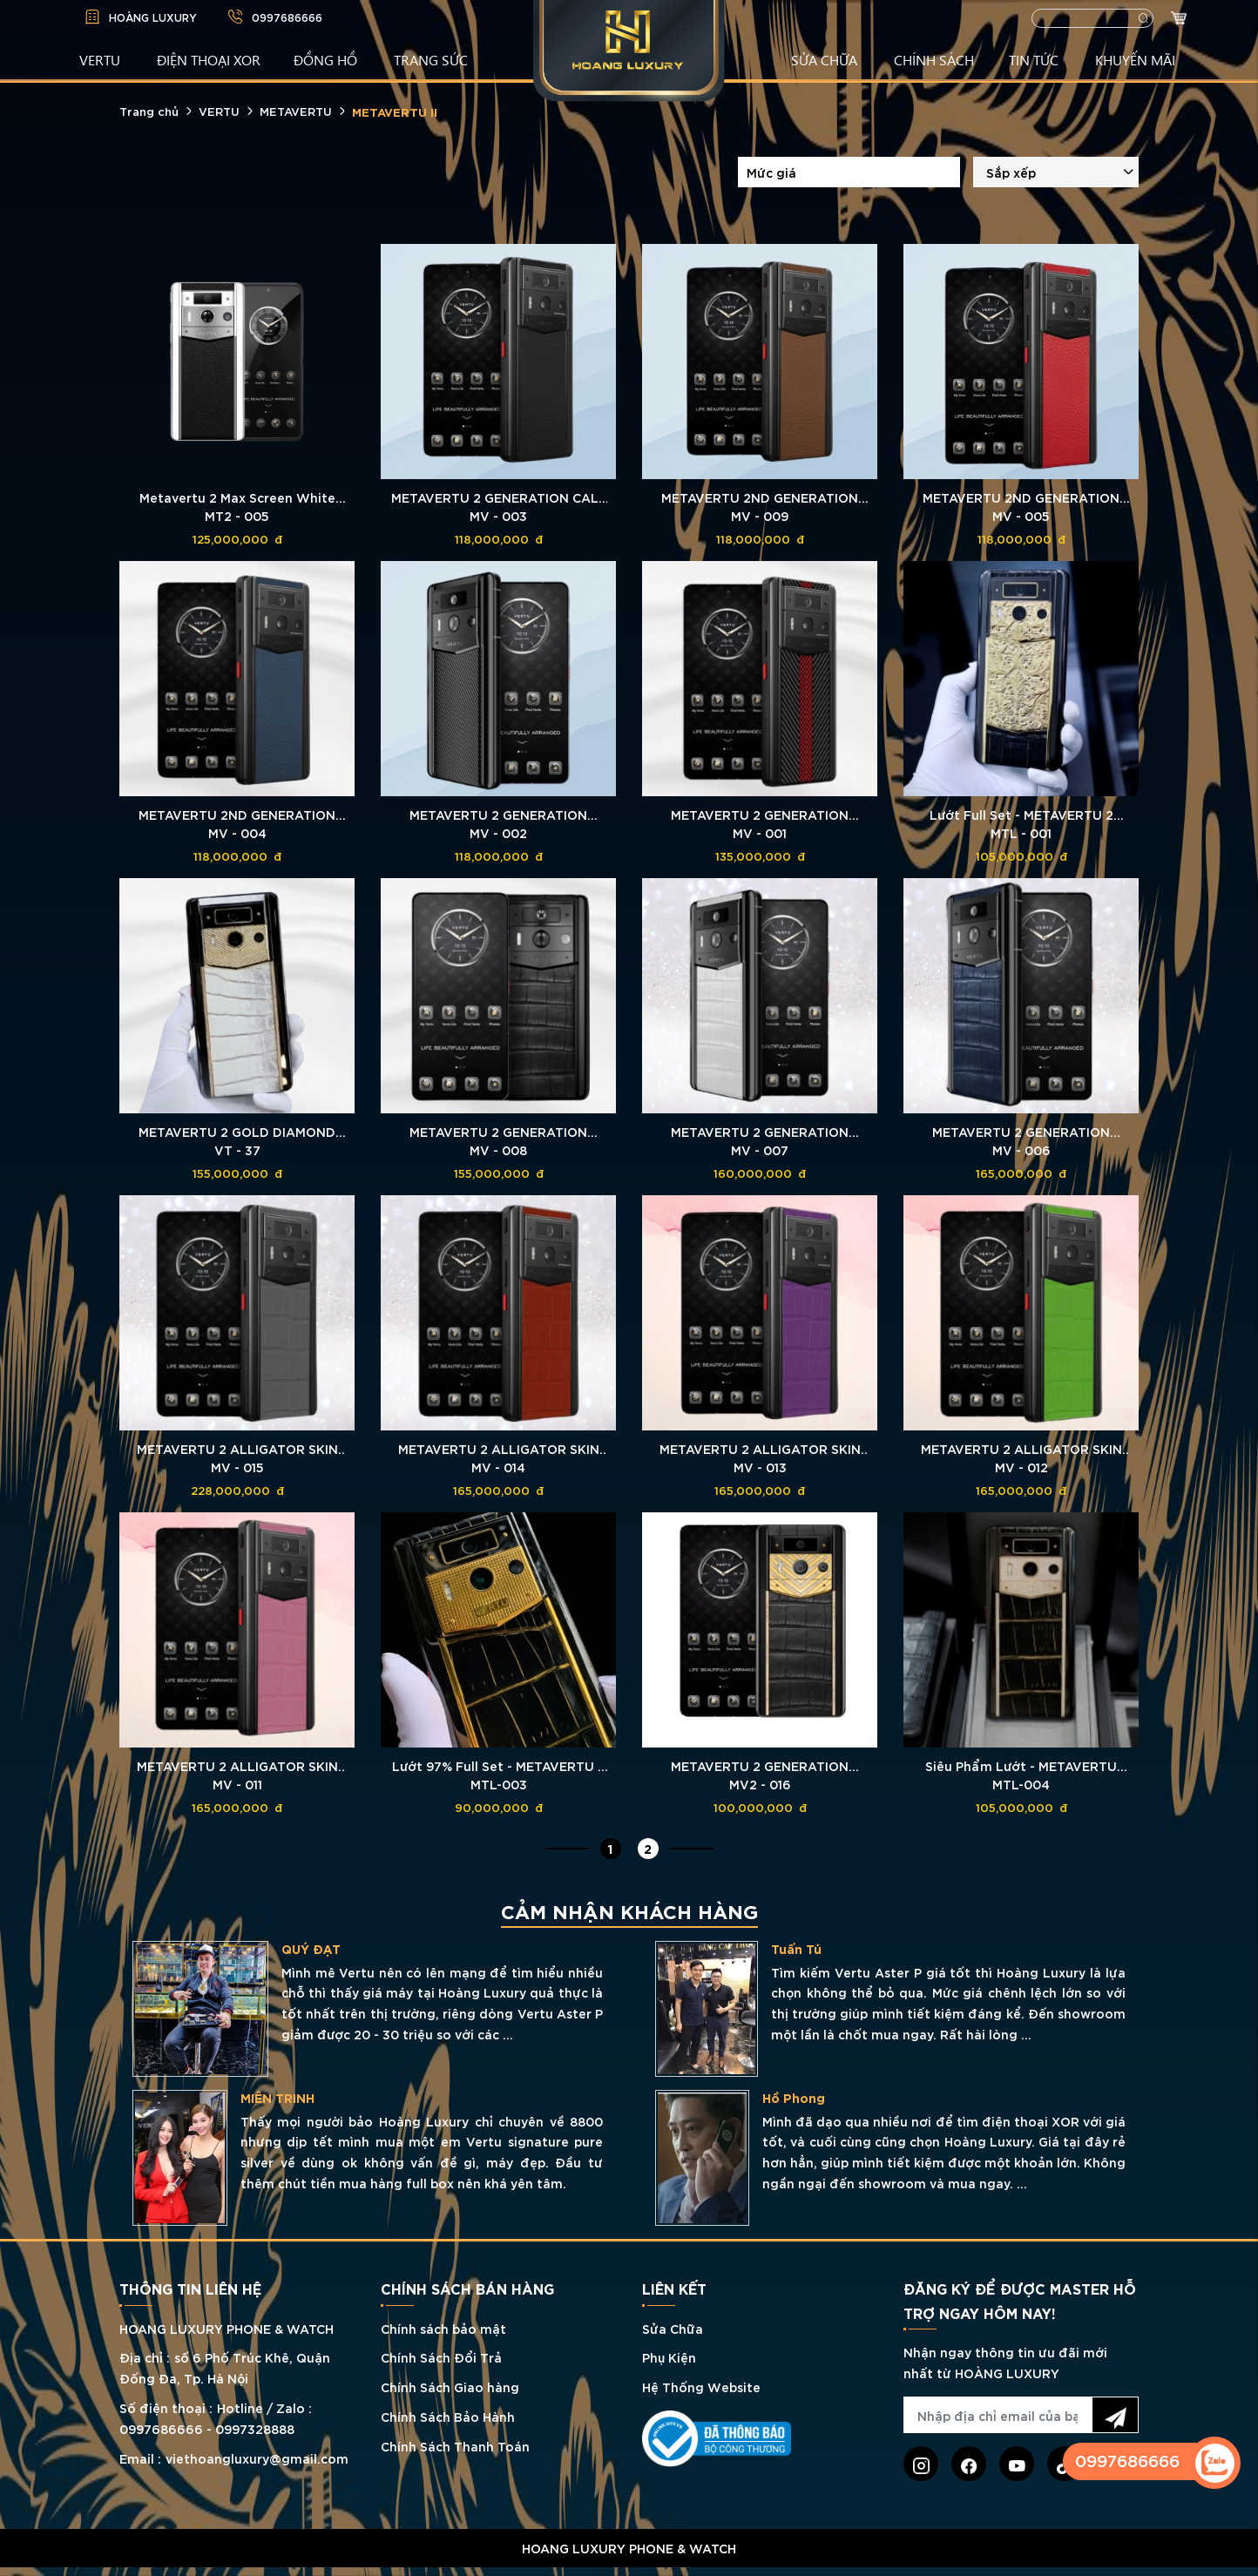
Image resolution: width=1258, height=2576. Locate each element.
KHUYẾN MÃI (1135, 59)
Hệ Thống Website (701, 2386)
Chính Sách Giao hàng (450, 2386)
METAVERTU (296, 110)
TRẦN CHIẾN (294, 2080)
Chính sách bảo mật (443, 2328)
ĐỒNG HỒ (325, 59)
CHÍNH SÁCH (934, 59)
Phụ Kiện (669, 2357)
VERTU (99, 59)
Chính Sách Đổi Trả (441, 2357)
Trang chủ (149, 110)
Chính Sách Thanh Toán (455, 2445)
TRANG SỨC (431, 59)
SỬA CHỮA (824, 59)
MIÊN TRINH (774, 2098)
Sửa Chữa (672, 2328)
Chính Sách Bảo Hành (448, 2416)
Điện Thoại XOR (208, 59)
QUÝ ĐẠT (807, 1949)
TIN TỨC (1033, 59)
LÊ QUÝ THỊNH (300, 1949)
